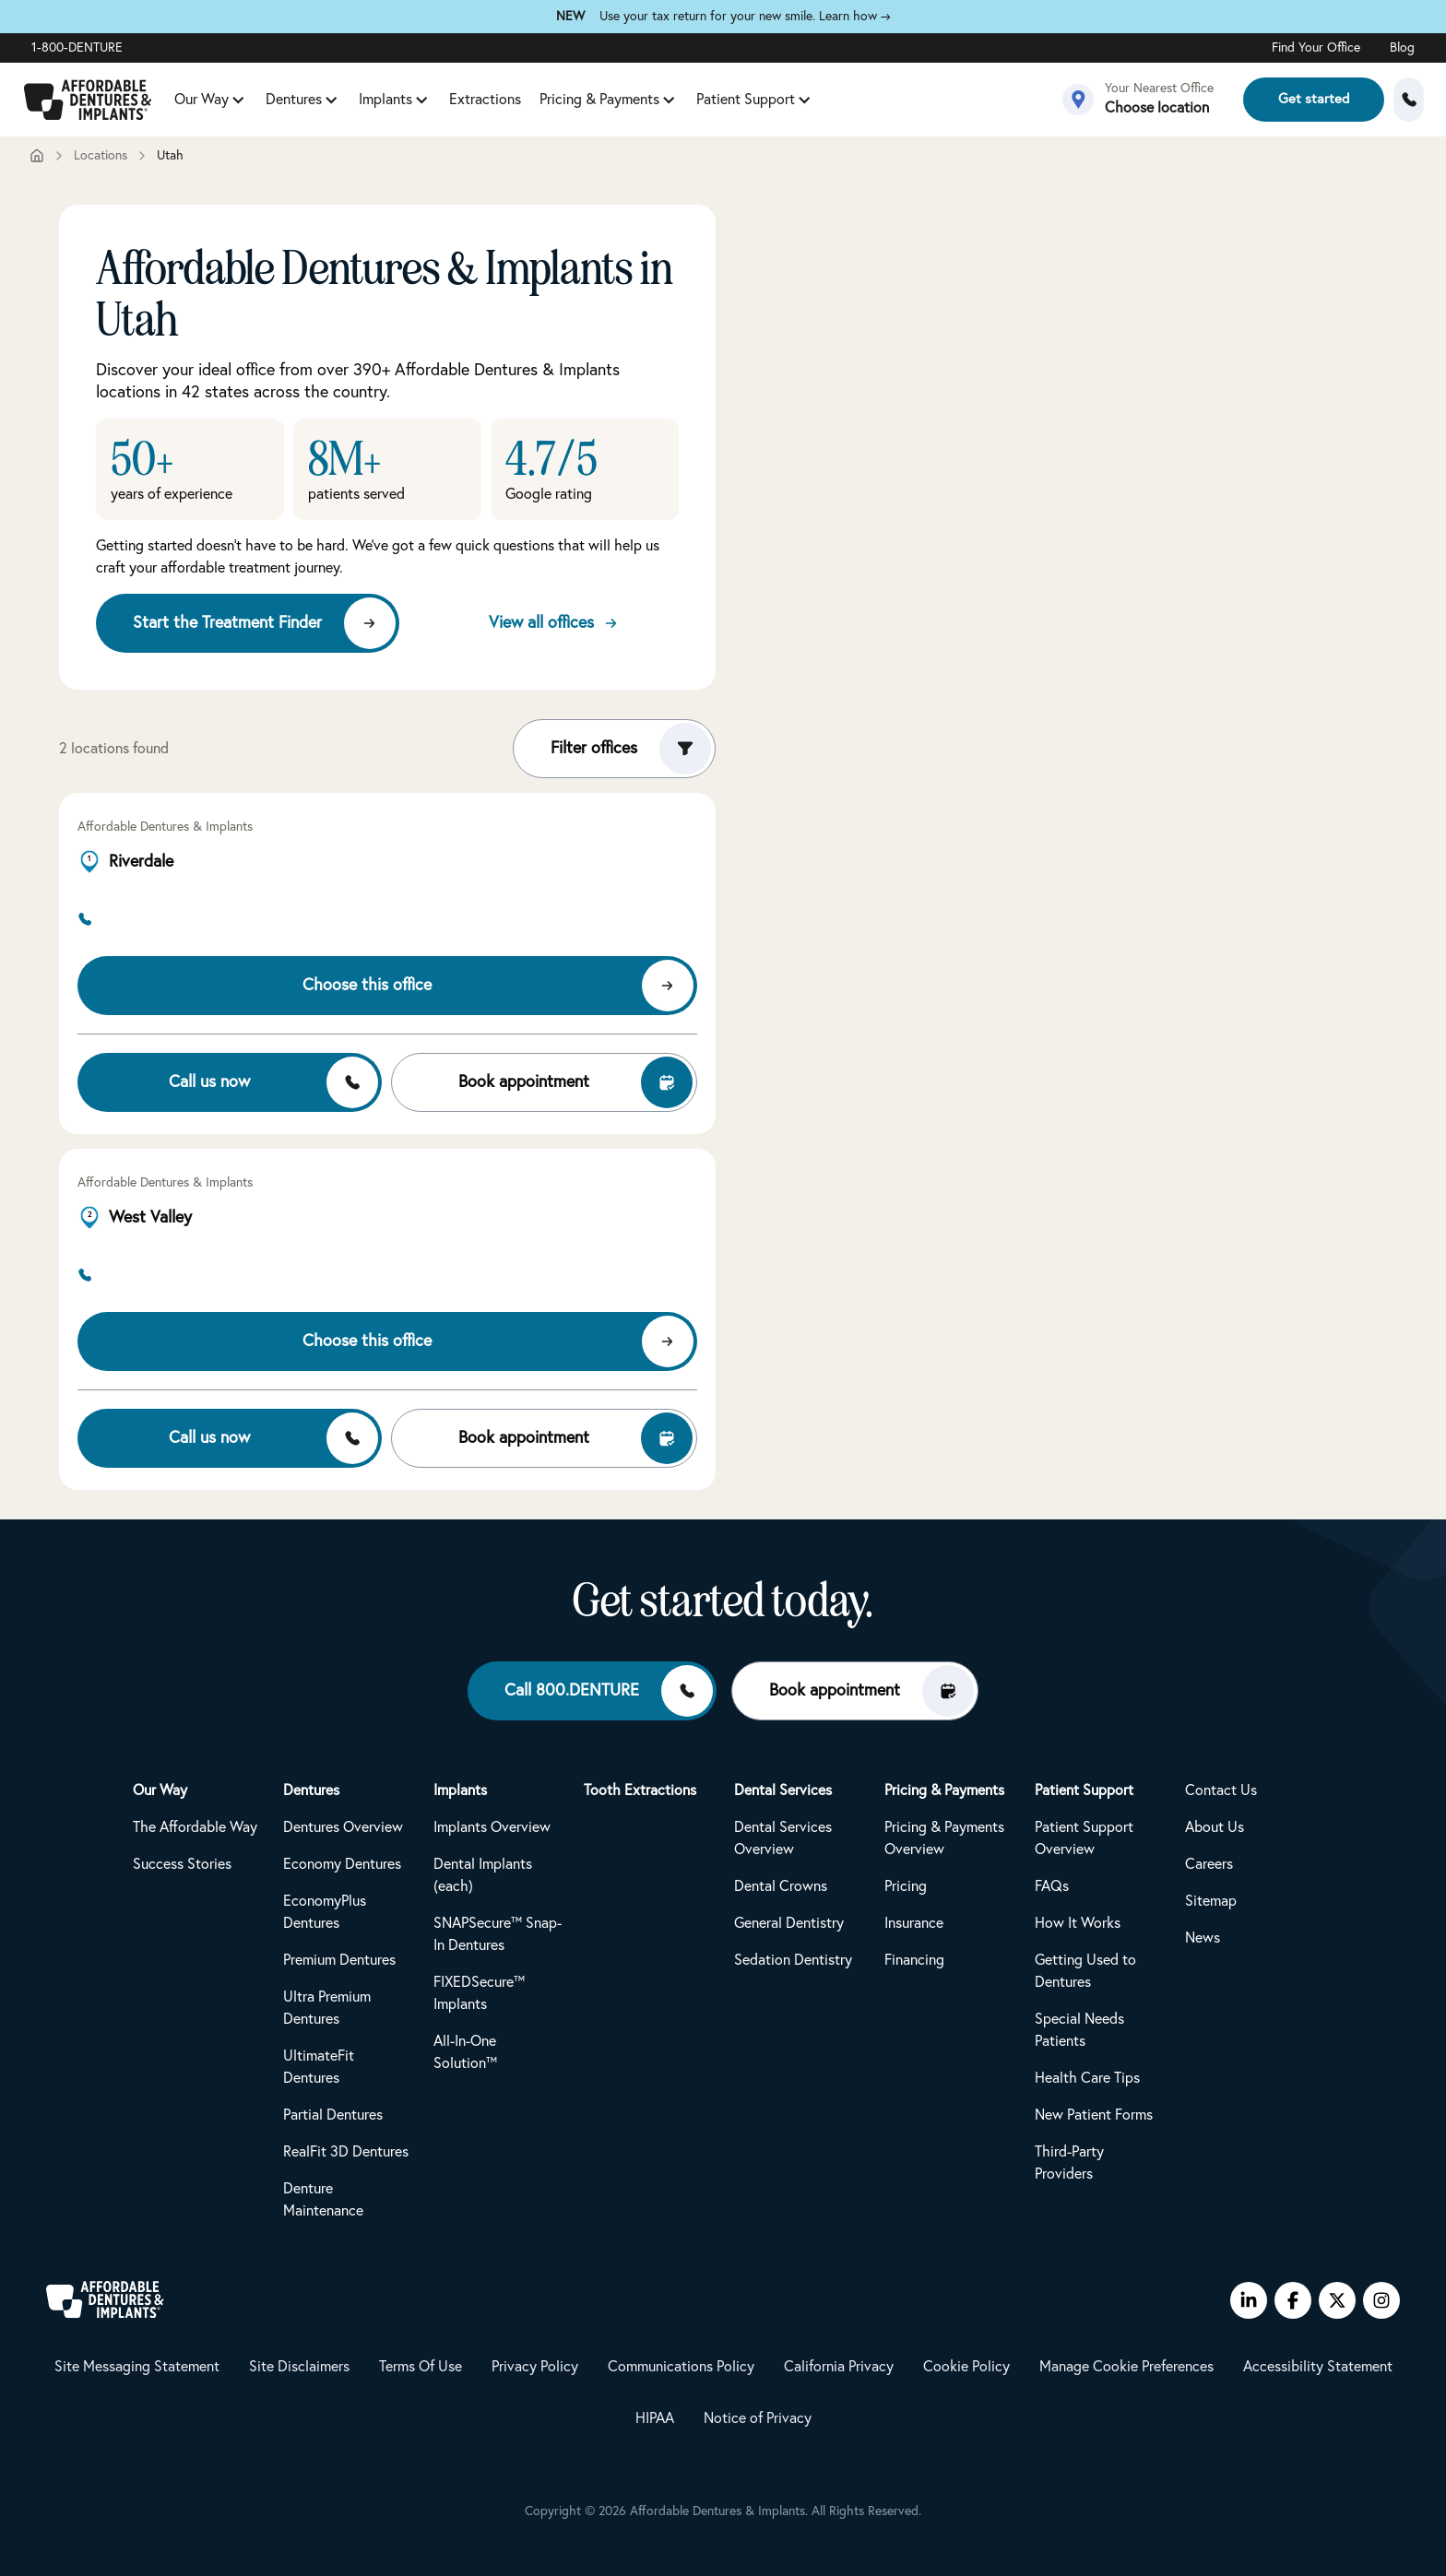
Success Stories (182, 1864)
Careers (1209, 1864)
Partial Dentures (333, 2115)
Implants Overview (492, 1827)
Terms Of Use (420, 2366)
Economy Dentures (342, 1864)
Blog (1402, 47)
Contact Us (1221, 1790)
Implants (385, 99)
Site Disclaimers (299, 2366)
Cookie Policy (966, 2366)
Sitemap (1211, 1901)
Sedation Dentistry (793, 1960)
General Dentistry (789, 1923)
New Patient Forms (1094, 2115)
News (1202, 1938)
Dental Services (783, 1790)
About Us (1214, 1827)
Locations (100, 155)
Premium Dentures (339, 1960)
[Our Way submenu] (238, 99)
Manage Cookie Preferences (1126, 2366)
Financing (914, 1960)
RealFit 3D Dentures (346, 2152)
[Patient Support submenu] (804, 99)
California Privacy (839, 2366)
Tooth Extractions (640, 1790)
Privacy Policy (535, 2366)
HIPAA (654, 2418)
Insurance (913, 1923)
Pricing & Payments (599, 99)
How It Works (1077, 1923)
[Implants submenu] (421, 99)
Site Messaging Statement (136, 2366)
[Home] (37, 155)
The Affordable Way (195, 1827)
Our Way (201, 99)
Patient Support (745, 99)
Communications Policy (681, 2366)
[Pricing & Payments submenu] (668, 99)
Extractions (485, 99)
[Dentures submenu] (331, 99)
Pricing (905, 1886)
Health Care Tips (1087, 2078)
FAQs (1052, 1886)
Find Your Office (1316, 47)
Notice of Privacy (758, 2418)
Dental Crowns (780, 1886)
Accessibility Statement (1318, 2366)
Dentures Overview (343, 1827)
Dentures (294, 99)
